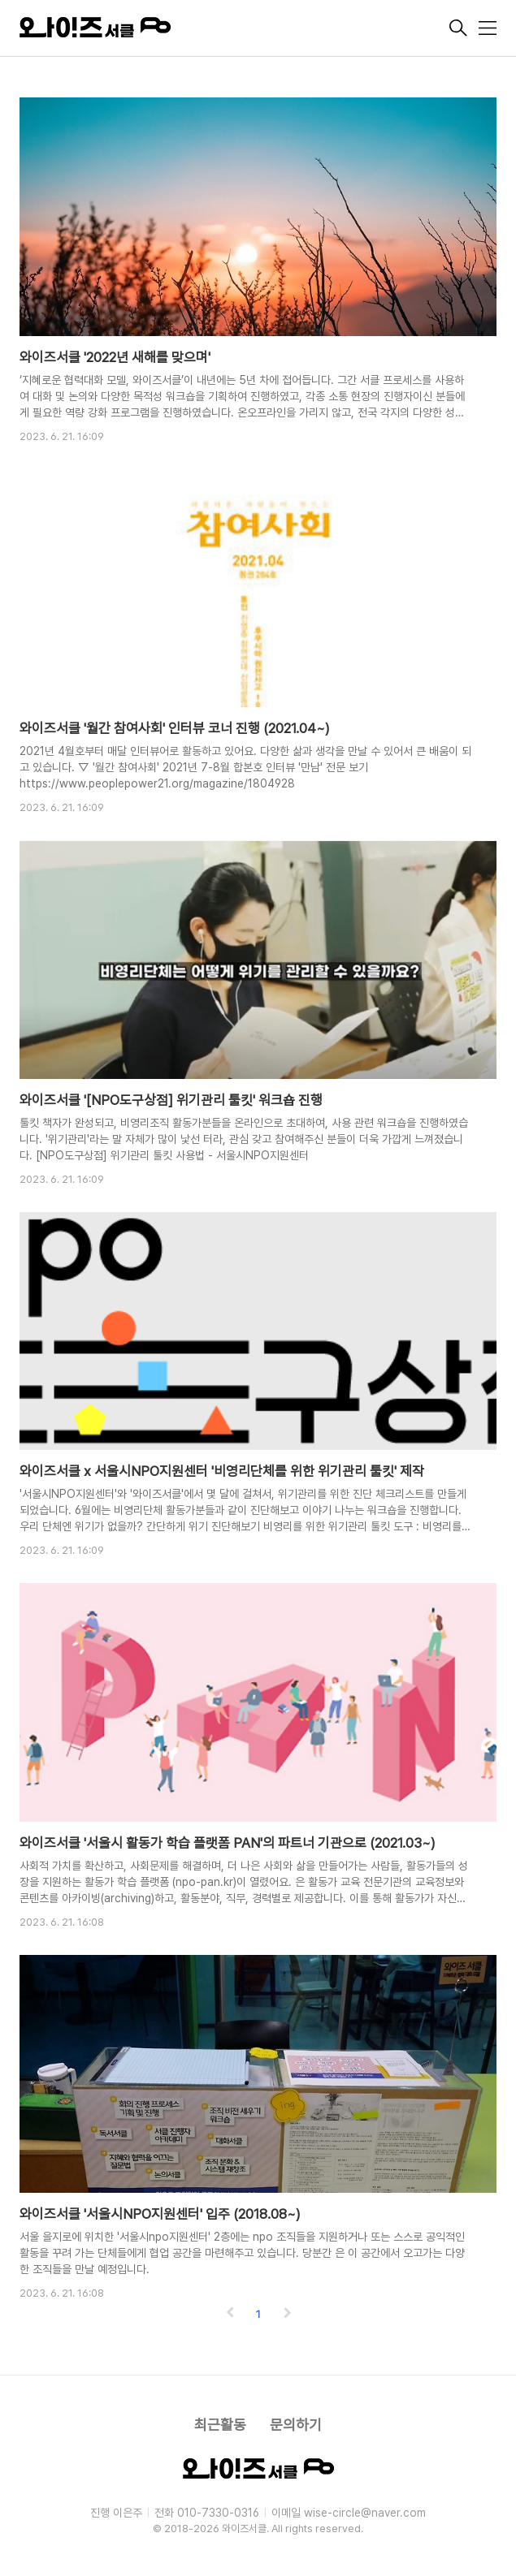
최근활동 (220, 2424)
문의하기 (296, 2424)
